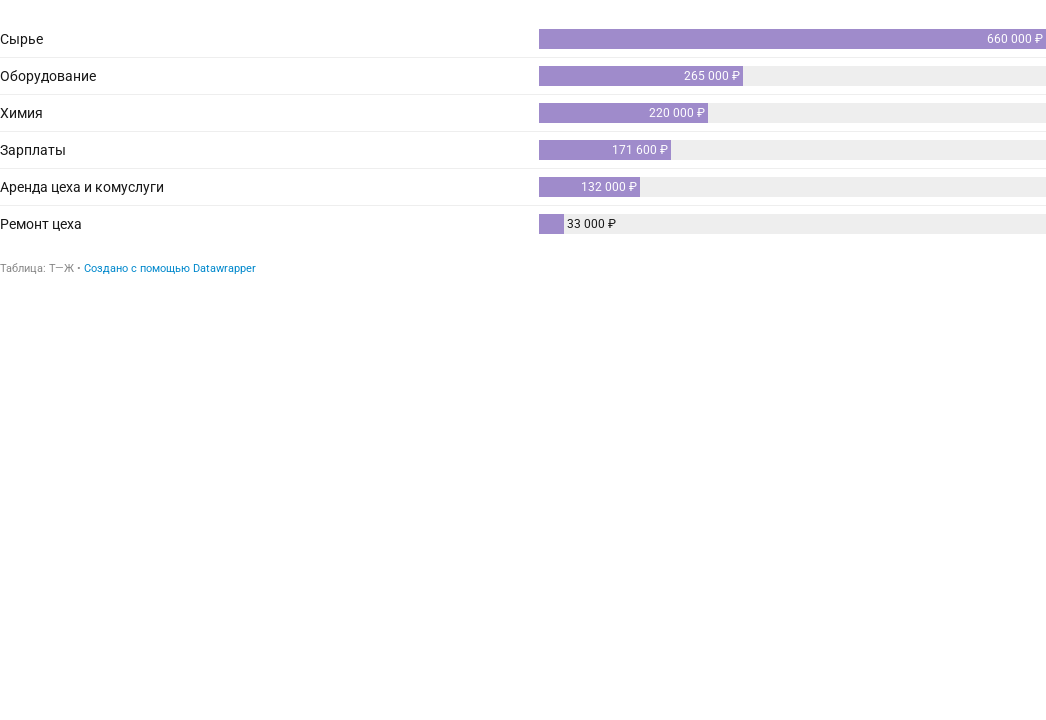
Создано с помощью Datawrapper (170, 268)
